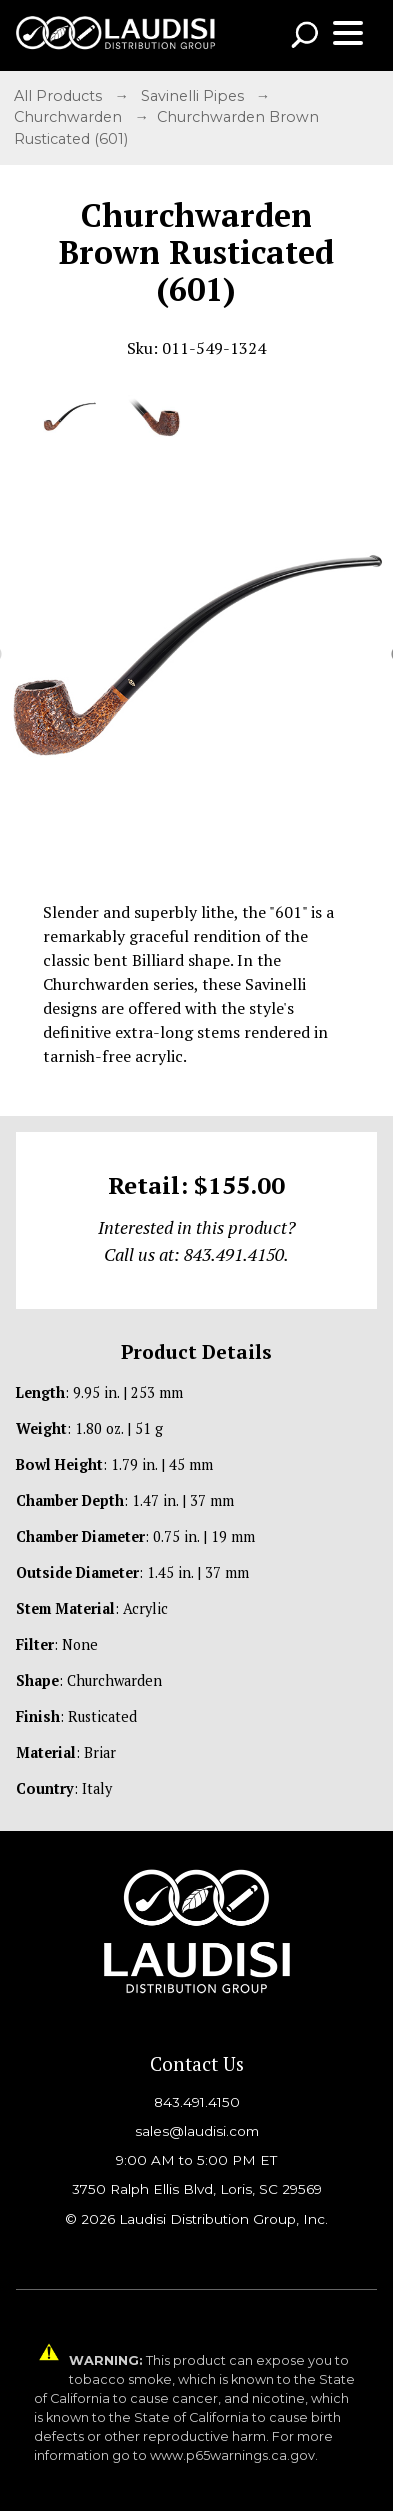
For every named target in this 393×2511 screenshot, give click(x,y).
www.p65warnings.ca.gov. (234, 2455)
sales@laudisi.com (197, 2131)
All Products (60, 96)
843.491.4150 (197, 2102)
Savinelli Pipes (194, 96)
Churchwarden (70, 117)
